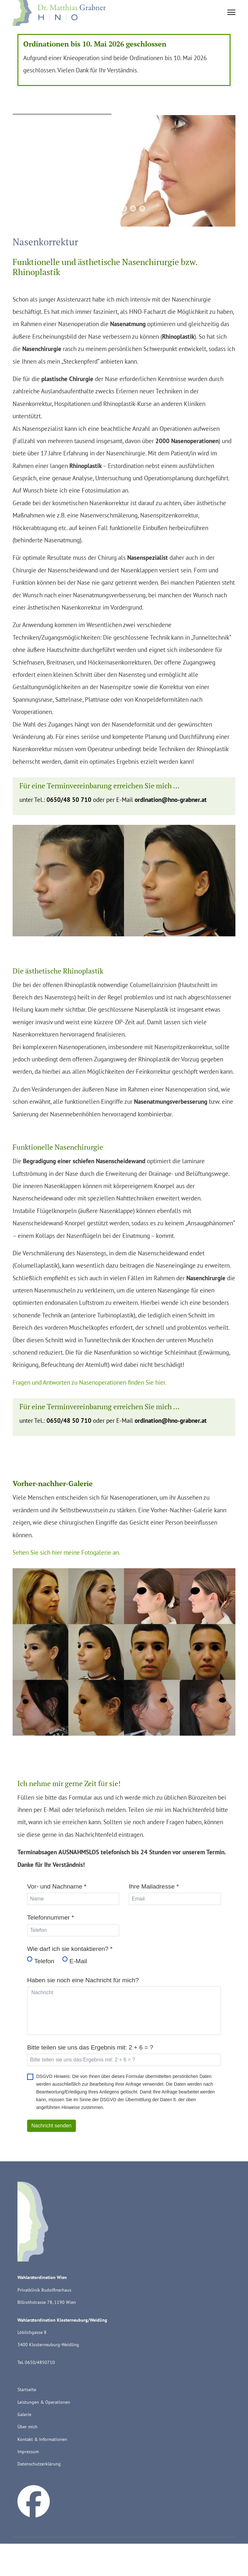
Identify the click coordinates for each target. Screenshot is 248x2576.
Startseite (26, 2389)
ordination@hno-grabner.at (171, 799)
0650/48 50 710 (68, 799)
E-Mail (78, 1961)
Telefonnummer (50, 1917)
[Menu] (231, 9)
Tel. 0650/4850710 (36, 2362)
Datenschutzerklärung (39, 2464)
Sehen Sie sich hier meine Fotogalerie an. (66, 1552)
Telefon (44, 1961)
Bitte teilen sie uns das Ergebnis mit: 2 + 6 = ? (90, 2047)
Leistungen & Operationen (43, 2402)
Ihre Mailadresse (154, 1886)
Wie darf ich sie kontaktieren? (70, 1948)
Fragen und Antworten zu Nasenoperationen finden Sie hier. (89, 1382)
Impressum (28, 2451)
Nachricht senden (51, 2125)
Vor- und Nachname (56, 1886)
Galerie (24, 2414)
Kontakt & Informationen (42, 2439)
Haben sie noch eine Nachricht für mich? (83, 1980)
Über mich (27, 2427)
